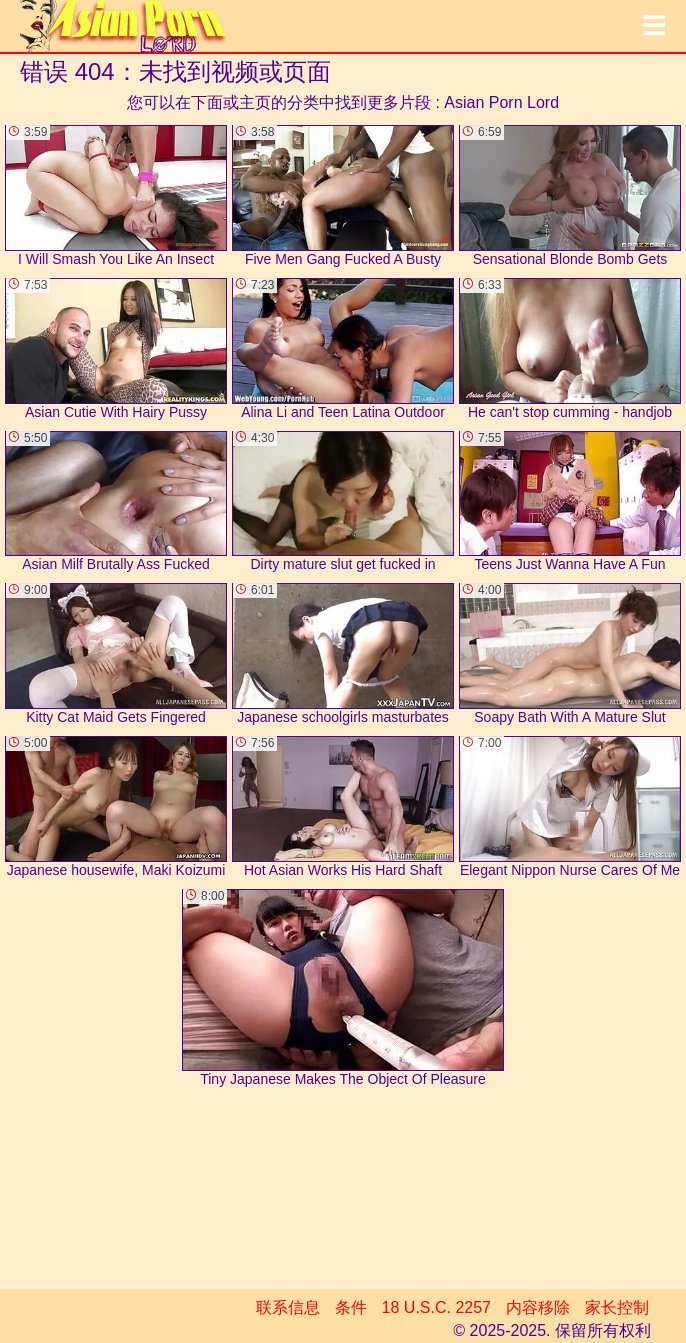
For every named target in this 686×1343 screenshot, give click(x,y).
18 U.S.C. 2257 (436, 1307)
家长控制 (617, 1307)
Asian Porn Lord (501, 102)
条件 (351, 1307)
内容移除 (538, 1307)
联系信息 (288, 1307)
